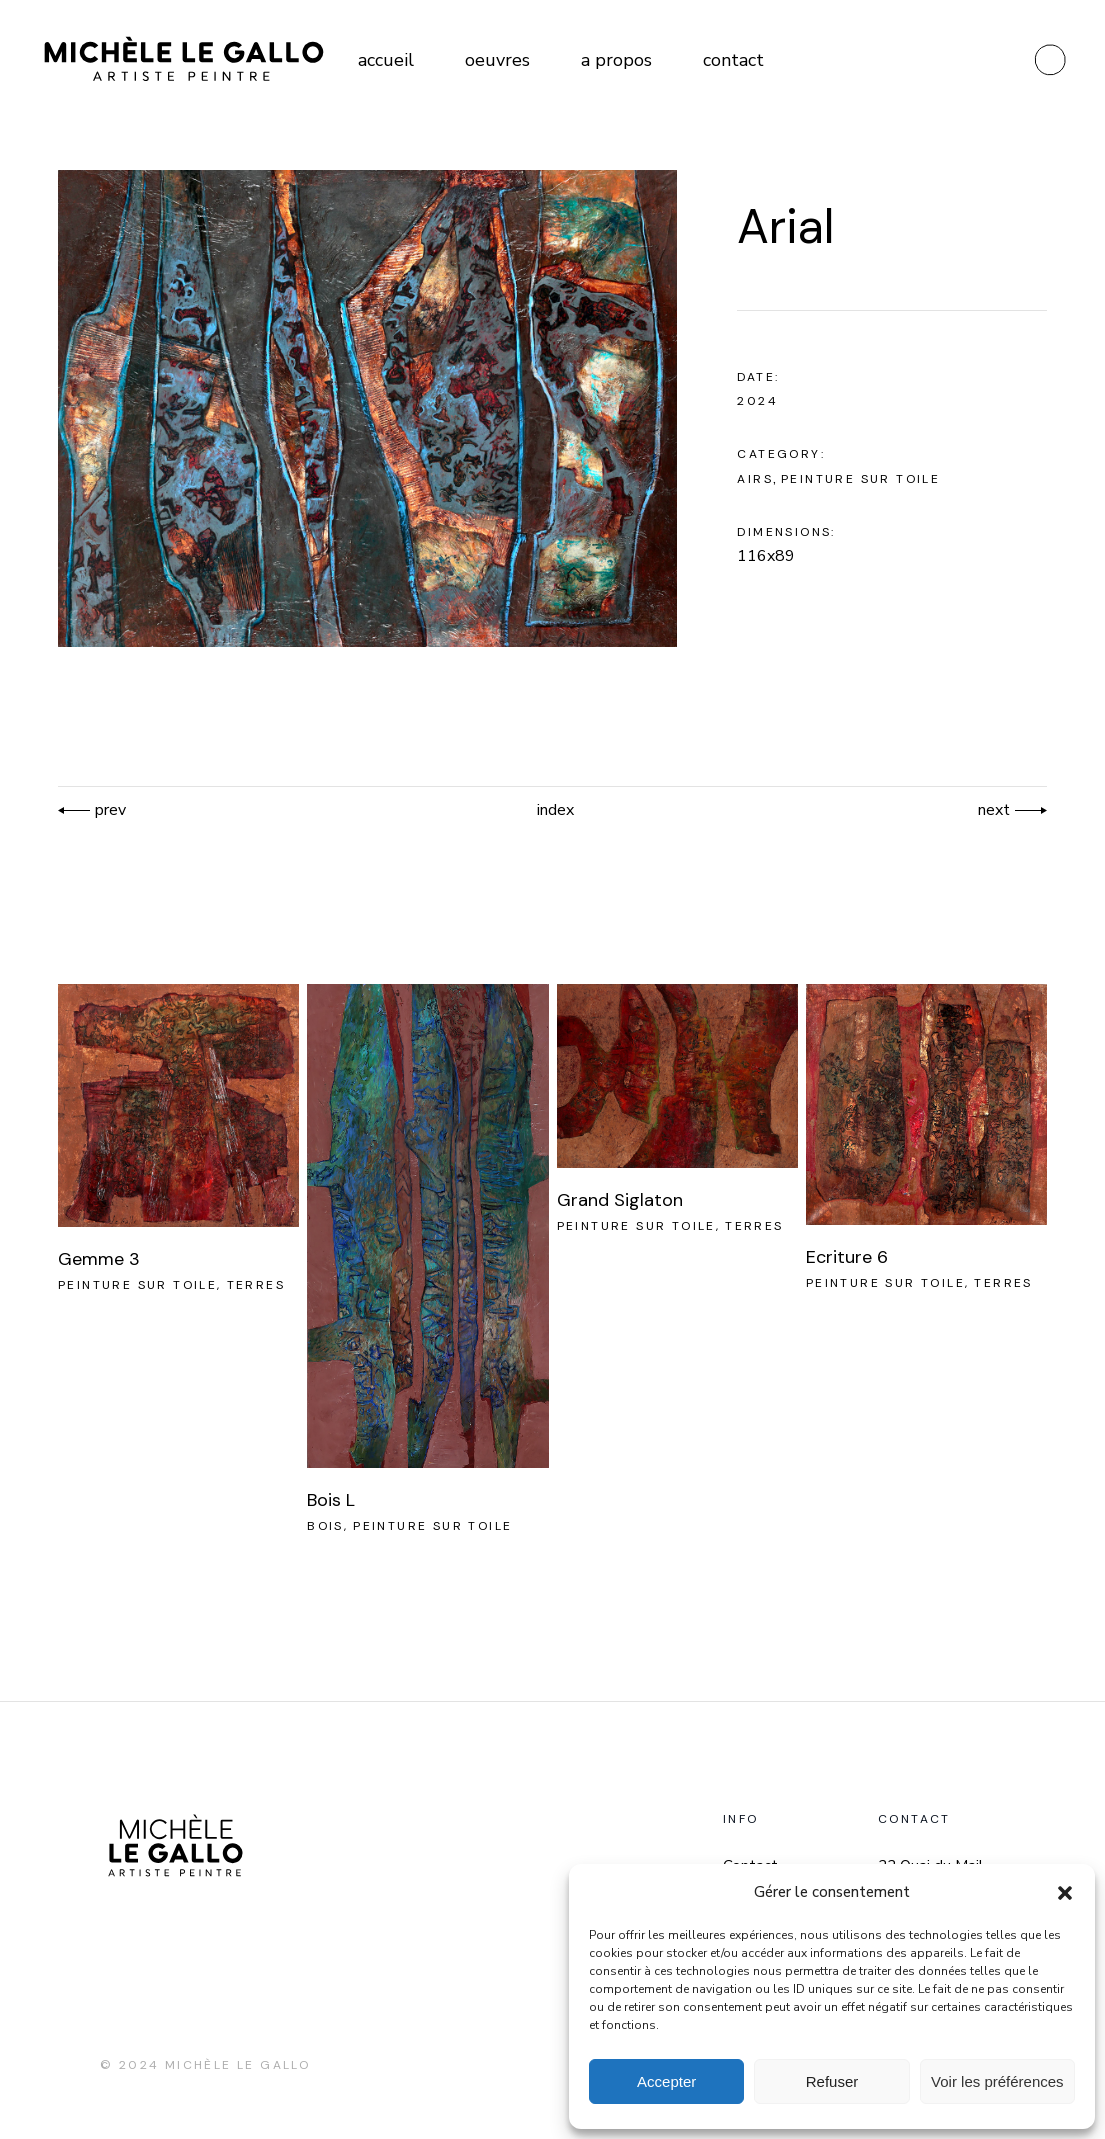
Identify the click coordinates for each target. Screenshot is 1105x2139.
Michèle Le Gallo (237, 2065)
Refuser (832, 2081)
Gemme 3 (99, 1259)
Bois (325, 1526)
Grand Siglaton (620, 1200)
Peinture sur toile (860, 479)
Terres (256, 1285)
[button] (1065, 1893)
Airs (755, 479)
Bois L (331, 1500)
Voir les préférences (997, 2081)
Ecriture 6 (847, 1257)
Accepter (666, 2081)
